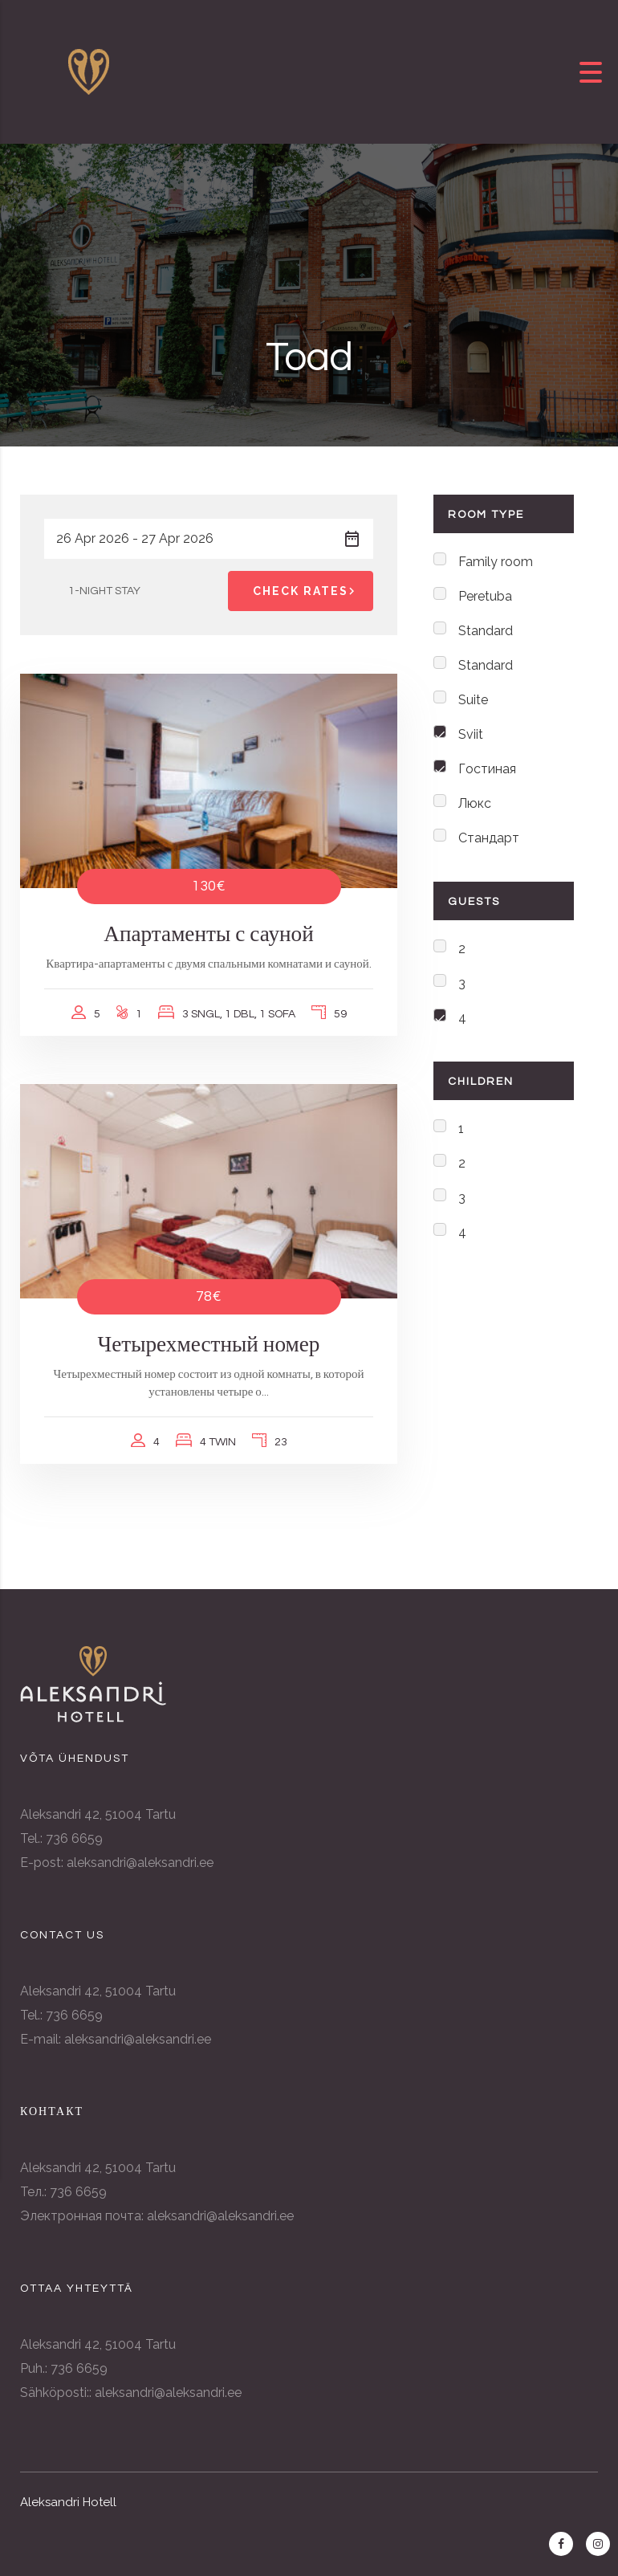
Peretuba (485, 596)
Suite (473, 699)
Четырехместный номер (209, 1344)
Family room (495, 561)
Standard (485, 630)
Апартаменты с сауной (209, 934)
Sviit (470, 734)
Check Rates (306, 591)
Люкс (474, 803)
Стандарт (488, 838)
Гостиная (487, 768)
